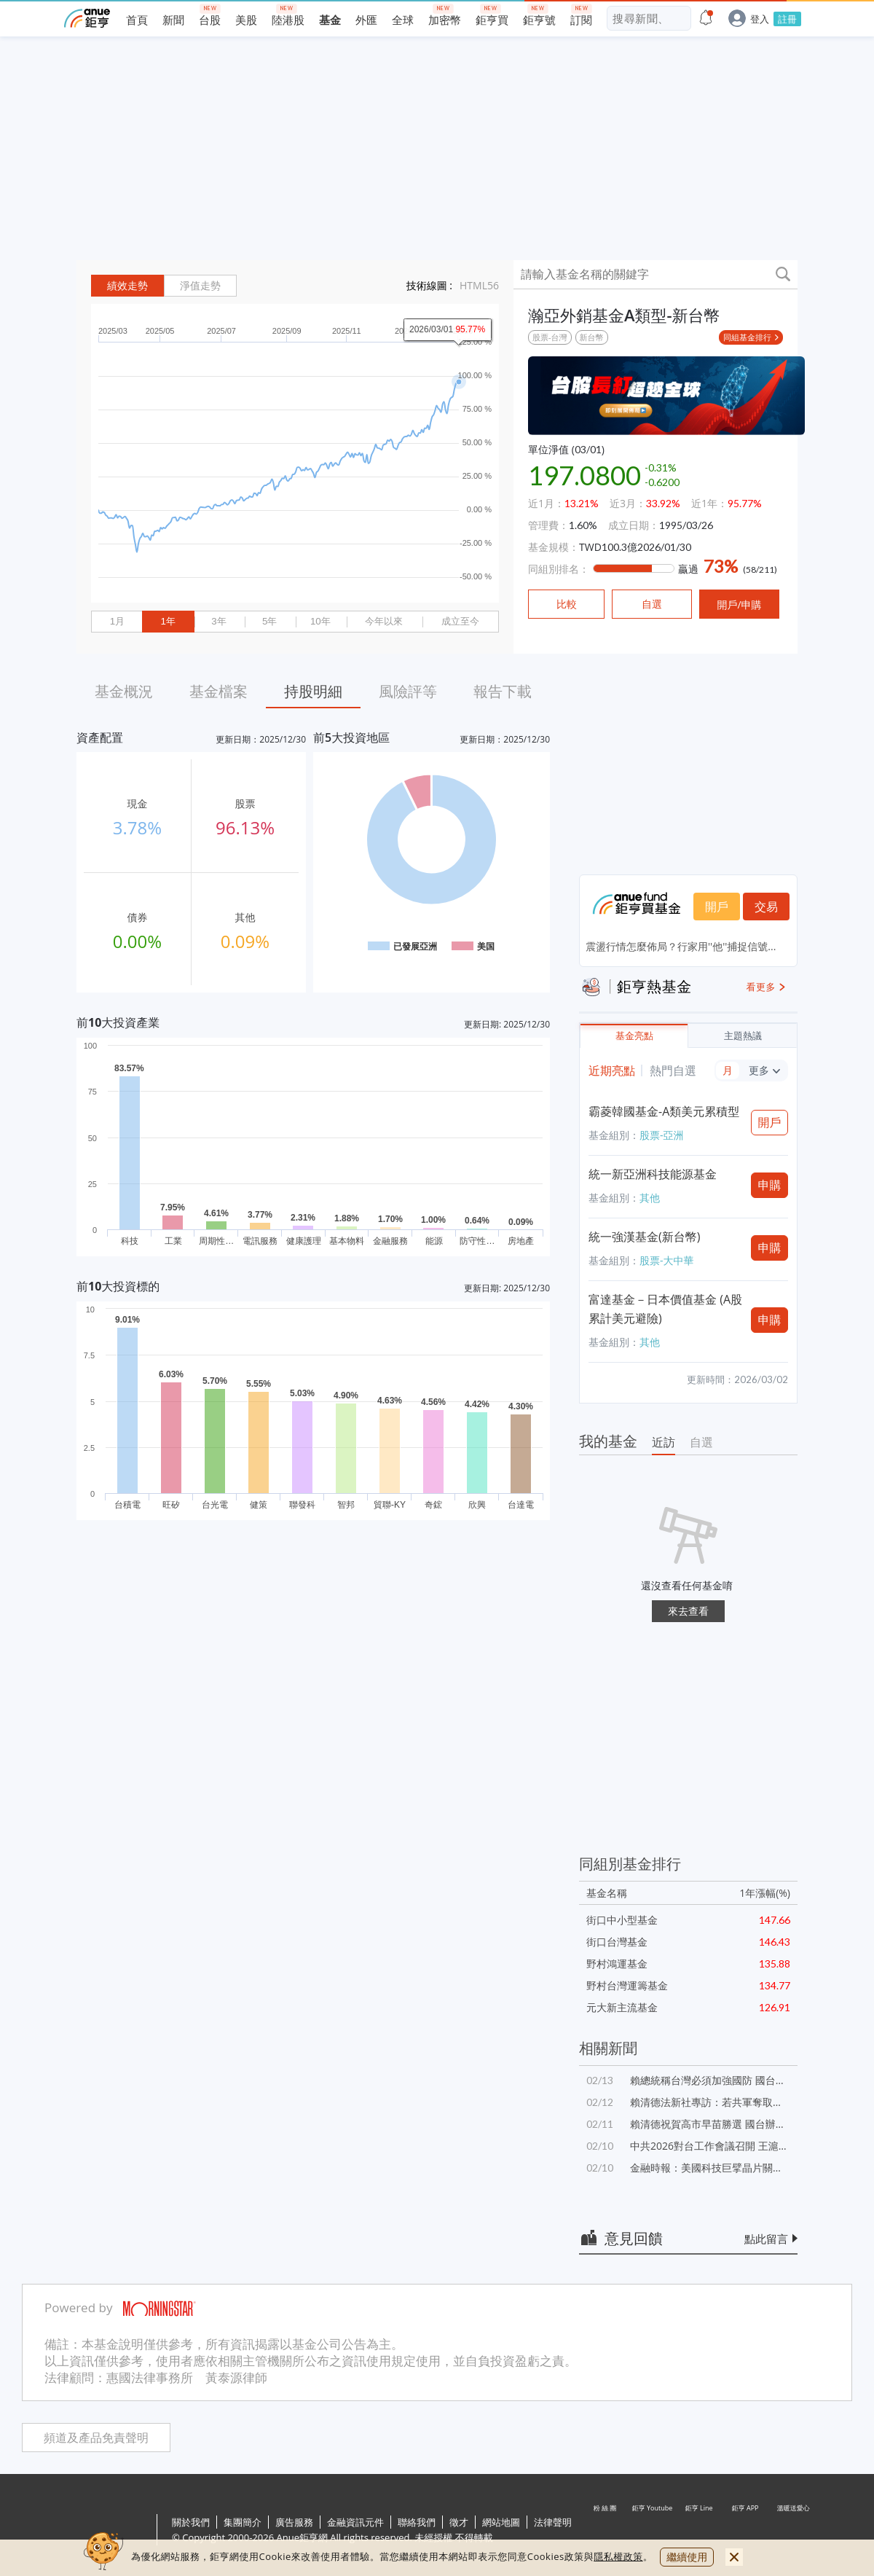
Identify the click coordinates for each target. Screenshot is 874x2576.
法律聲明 (553, 2522)
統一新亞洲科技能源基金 (652, 1174)
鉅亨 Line (699, 2531)
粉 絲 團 (606, 2531)
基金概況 (124, 691)
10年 (320, 621)
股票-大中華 (666, 1260)
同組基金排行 (747, 337)
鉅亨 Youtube (653, 2531)
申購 (770, 1185)
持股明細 (313, 691)
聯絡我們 (417, 2522)
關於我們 (191, 2522)
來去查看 (688, 1611)
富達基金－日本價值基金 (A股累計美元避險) (665, 1308)
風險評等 (408, 691)
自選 (701, 1442)
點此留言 (766, 2238)
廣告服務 (294, 2522)
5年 (269, 621)
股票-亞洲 (661, 1135)
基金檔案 (218, 691)
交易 (766, 907)
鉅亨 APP (746, 2531)
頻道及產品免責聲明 (96, 2438)
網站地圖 (501, 2522)
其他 (649, 1198)
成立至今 (460, 621)
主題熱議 (743, 1035)
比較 (566, 604)
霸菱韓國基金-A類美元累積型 (663, 1111)
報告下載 (502, 691)
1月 (117, 621)
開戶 (716, 907)
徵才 (458, 2522)
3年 (218, 621)
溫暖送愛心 (792, 2531)
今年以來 (384, 621)
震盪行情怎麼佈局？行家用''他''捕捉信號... (681, 946)
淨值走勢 (200, 285)
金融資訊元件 (355, 2522)
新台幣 (592, 337)
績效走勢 (127, 285)
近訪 (663, 1442)
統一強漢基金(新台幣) (644, 1237)
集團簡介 (242, 2522)
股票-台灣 (549, 337)
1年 (167, 621)
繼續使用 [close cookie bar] (686, 2557)
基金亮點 (634, 1035)
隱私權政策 (618, 2556)
